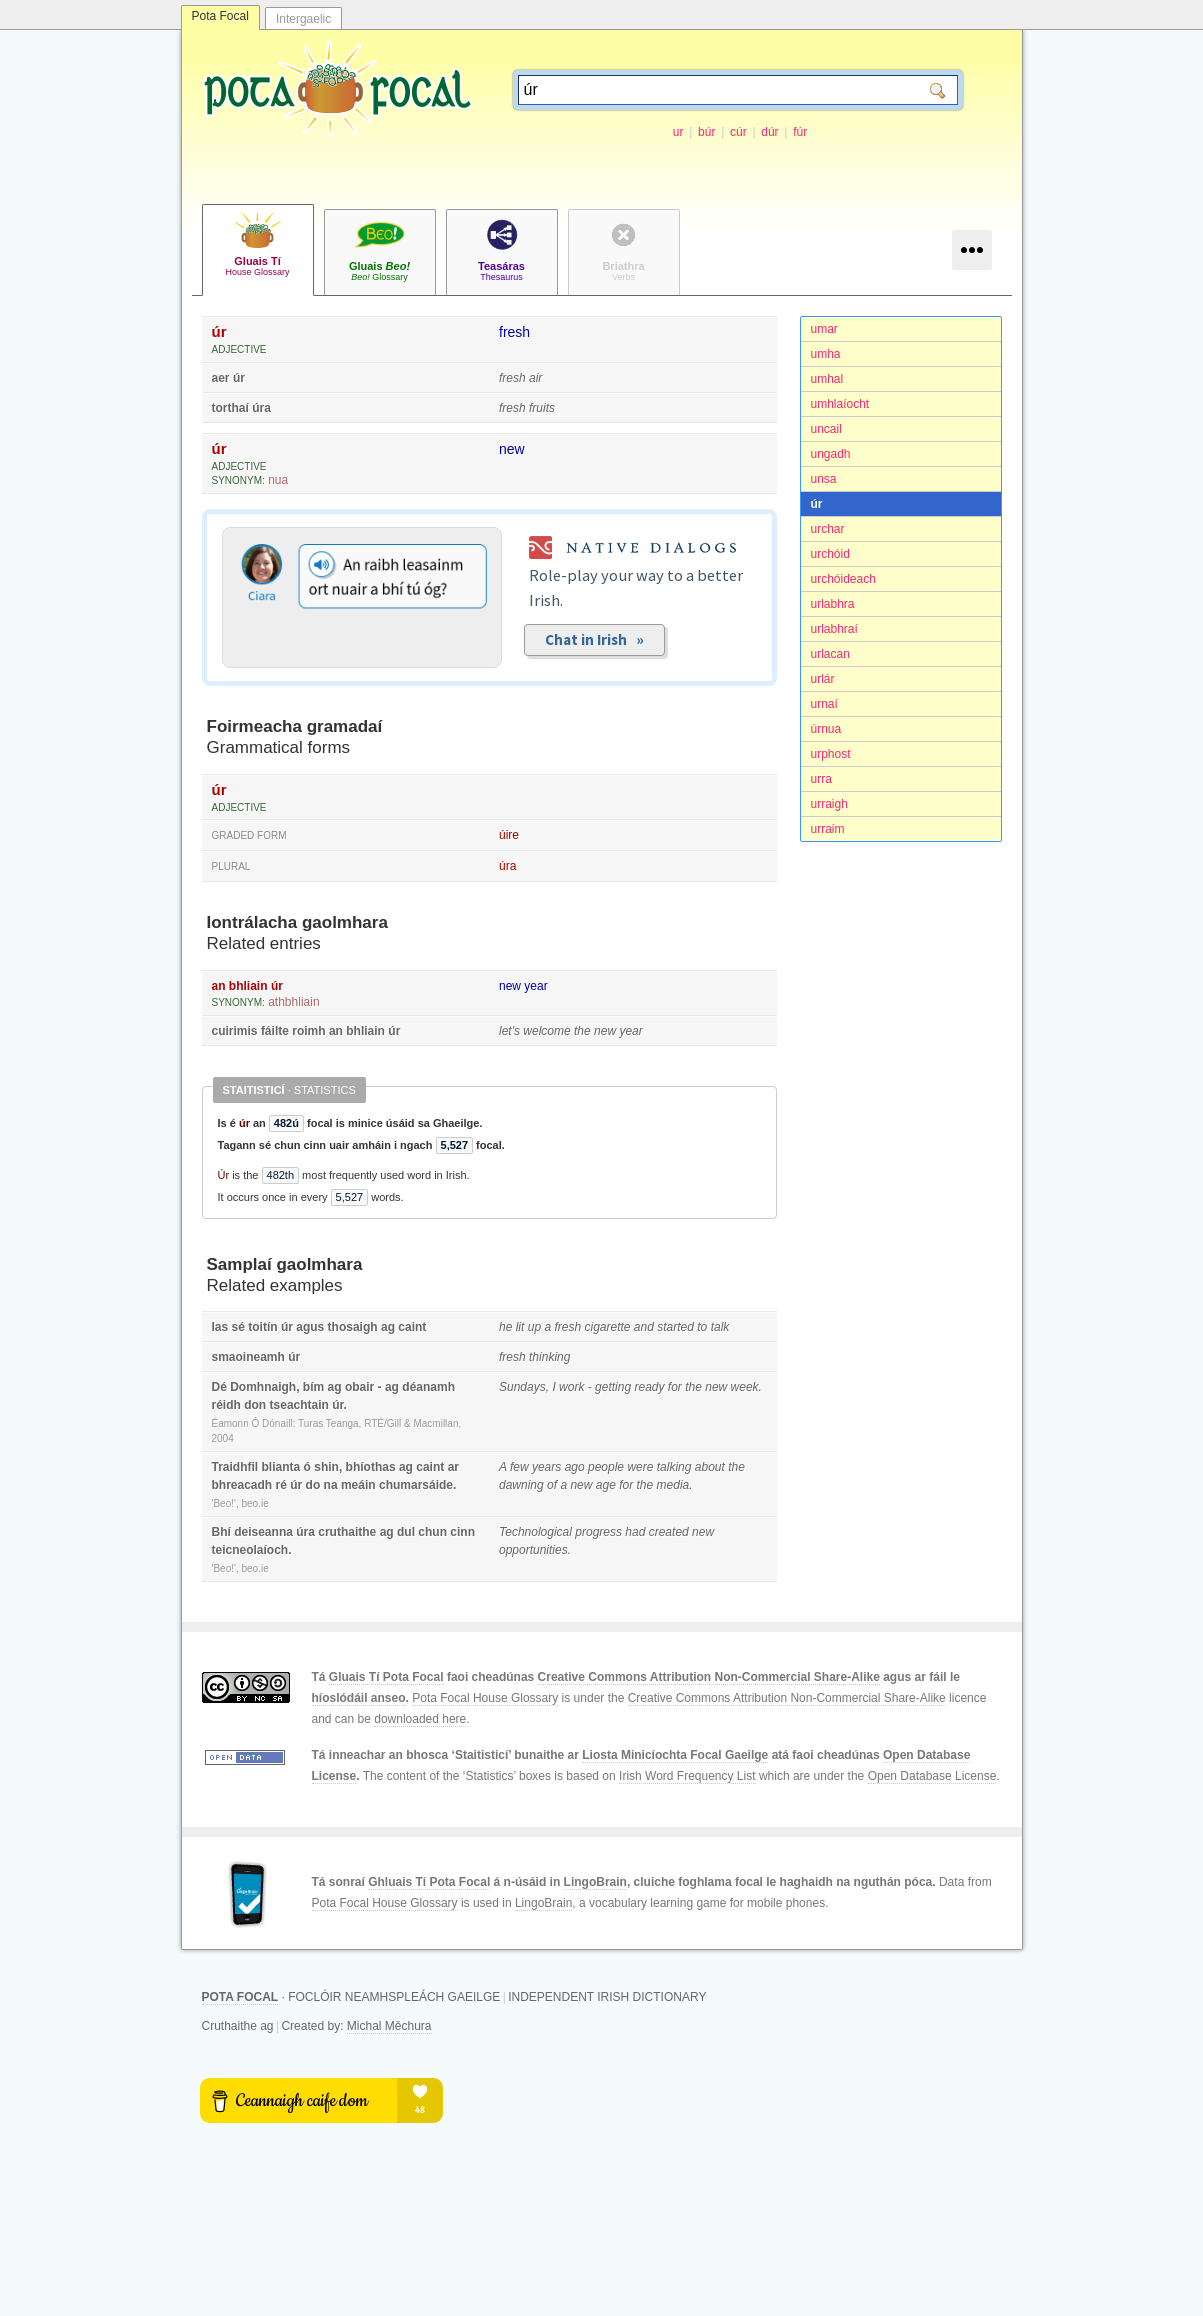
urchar (828, 529)
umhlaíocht (840, 404)
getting (613, 1387)
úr (817, 504)
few (519, 1467)
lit (520, 1327)
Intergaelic (303, 19)
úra (261, 408)
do (313, 1485)
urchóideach (843, 579)
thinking (549, 1357)
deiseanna (263, 1532)
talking (674, 1467)
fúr (800, 132)
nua (278, 480)
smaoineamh (248, 1357)
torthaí (230, 408)
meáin (358, 1485)
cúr (738, 132)
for (675, 1387)
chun (432, 1532)
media (673, 1485)
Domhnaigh (263, 1387)
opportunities (533, 1550)
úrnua (826, 729)
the (582, 1031)
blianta (281, 1467)
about (710, 1467)
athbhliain (293, 1002)
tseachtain (299, 1405)
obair (359, 1387)
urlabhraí (834, 629)
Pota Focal (220, 16)
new (512, 449)
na (331, 1485)
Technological (535, 1532)
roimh (308, 1031)
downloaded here (420, 1719)
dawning (521, 1485)
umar (824, 329)
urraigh (829, 804)
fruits (542, 408)
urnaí (824, 704)
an (219, 986)
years (546, 1467)
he (505, 1327)
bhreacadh (242, 1485)
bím (313, 1387)
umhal (827, 379)
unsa (824, 479)
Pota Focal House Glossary (485, 1698)
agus (310, 1327)
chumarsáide (416, 1485)
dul (406, 1532)
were (640, 1467)
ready (649, 1387)
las (220, 1327)
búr (706, 132)
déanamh (428, 1387)
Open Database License (932, 1776)
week (745, 1387)
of (552, 1485)
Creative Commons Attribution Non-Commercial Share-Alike (709, 1677)
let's (509, 1031)
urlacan (830, 654)
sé (238, 1327)
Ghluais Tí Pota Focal (429, 1882)
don (255, 1405)
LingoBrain (595, 1882)
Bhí (221, 1532)
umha (826, 354)
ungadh (831, 454)
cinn (462, 1532)
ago (575, 1467)
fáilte (275, 1031)
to (702, 1327)
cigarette (607, 1327)
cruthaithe (347, 1532)
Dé (219, 1387)
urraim (828, 829)
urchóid (830, 554)
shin (326, 1467)
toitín (262, 1327)
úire (509, 835)
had (635, 1532)
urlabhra (833, 604)
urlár (823, 679)
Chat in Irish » (594, 639)
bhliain (248, 986)
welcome (546, 1031)
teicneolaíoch (250, 1550)
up (534, 1327)
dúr (769, 132)
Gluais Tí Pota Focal (386, 1677)
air (535, 378)
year (535, 986)
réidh (226, 1405)
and (644, 1327)
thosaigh (353, 1327)
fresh (514, 332)
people (606, 1467)
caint (412, 1327)
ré (281, 1485)
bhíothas (371, 1467)
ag (388, 1327)
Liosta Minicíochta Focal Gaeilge (675, 1755)
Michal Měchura (389, 2026)
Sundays (522, 1387)
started (675, 1327)
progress (598, 1532)
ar (453, 1467)
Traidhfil (235, 1467)
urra (821, 779)
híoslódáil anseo (359, 1698)
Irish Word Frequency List (687, 1776)
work (571, 1387)
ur (678, 132)
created (669, 1532)
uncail (826, 429)
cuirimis (235, 1031)
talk (720, 1327)
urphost (831, 754)
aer (221, 378)
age (606, 1485)
